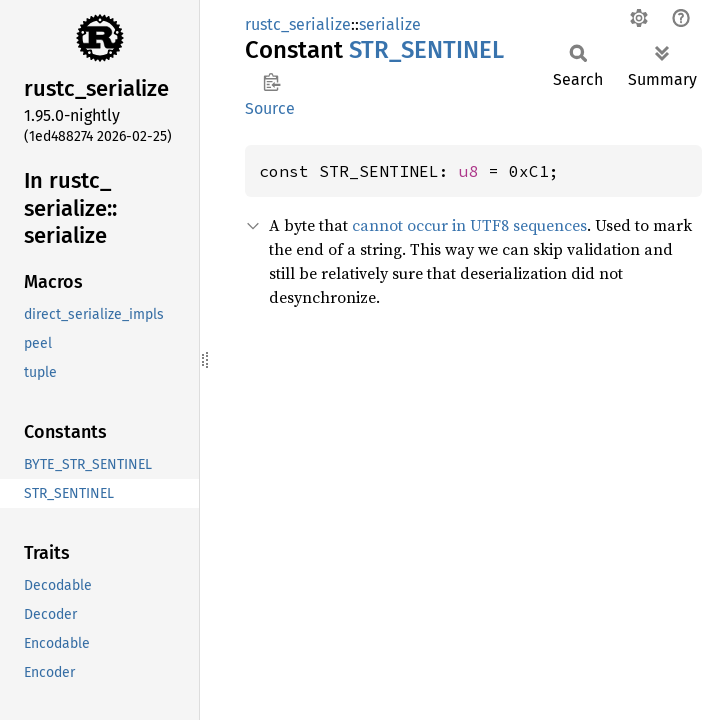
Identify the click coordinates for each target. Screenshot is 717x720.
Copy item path (271, 82)
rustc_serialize (298, 24)
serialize (390, 24)
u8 (469, 171)
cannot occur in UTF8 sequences (469, 225)
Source (270, 108)
